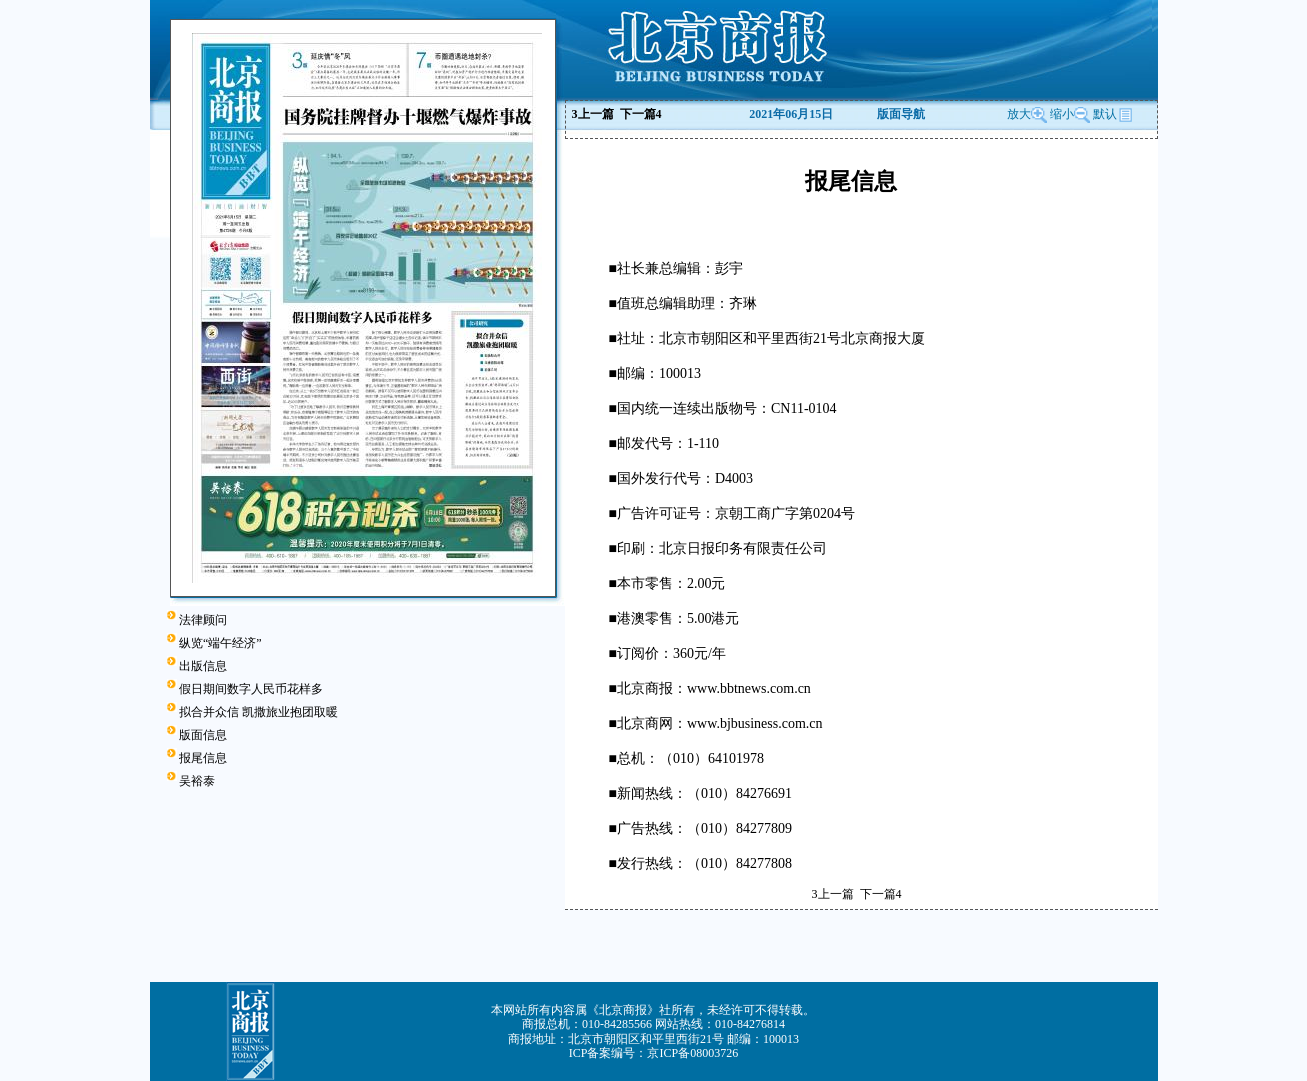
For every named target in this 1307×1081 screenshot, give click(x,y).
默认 (1113, 114)
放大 (1027, 114)
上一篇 (593, 114)
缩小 (1062, 114)
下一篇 (641, 114)
